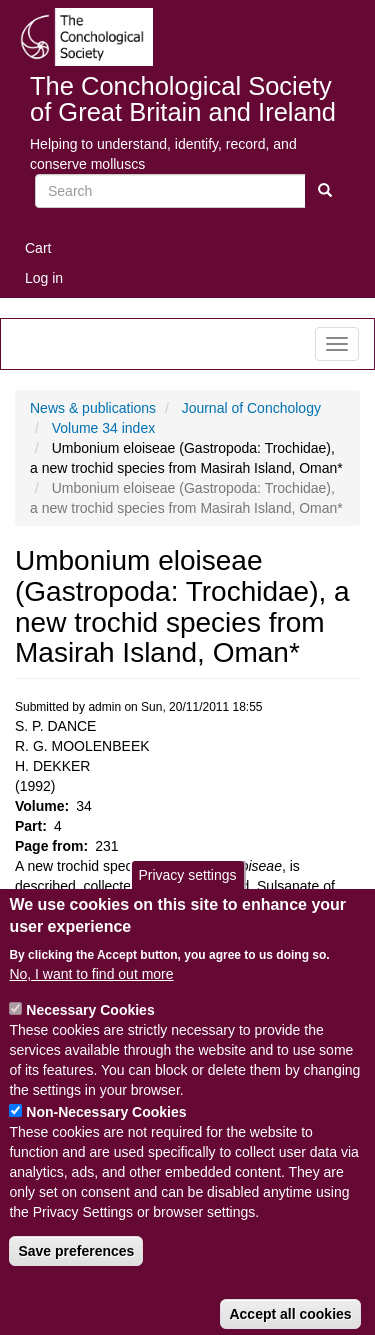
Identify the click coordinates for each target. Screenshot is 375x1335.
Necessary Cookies (90, 1040)
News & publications (93, 408)
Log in (44, 278)
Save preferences (76, 1281)
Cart (38, 248)
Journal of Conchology (251, 408)
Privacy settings (187, 905)
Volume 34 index (104, 428)
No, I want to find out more (91, 1004)
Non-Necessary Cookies (106, 1142)
